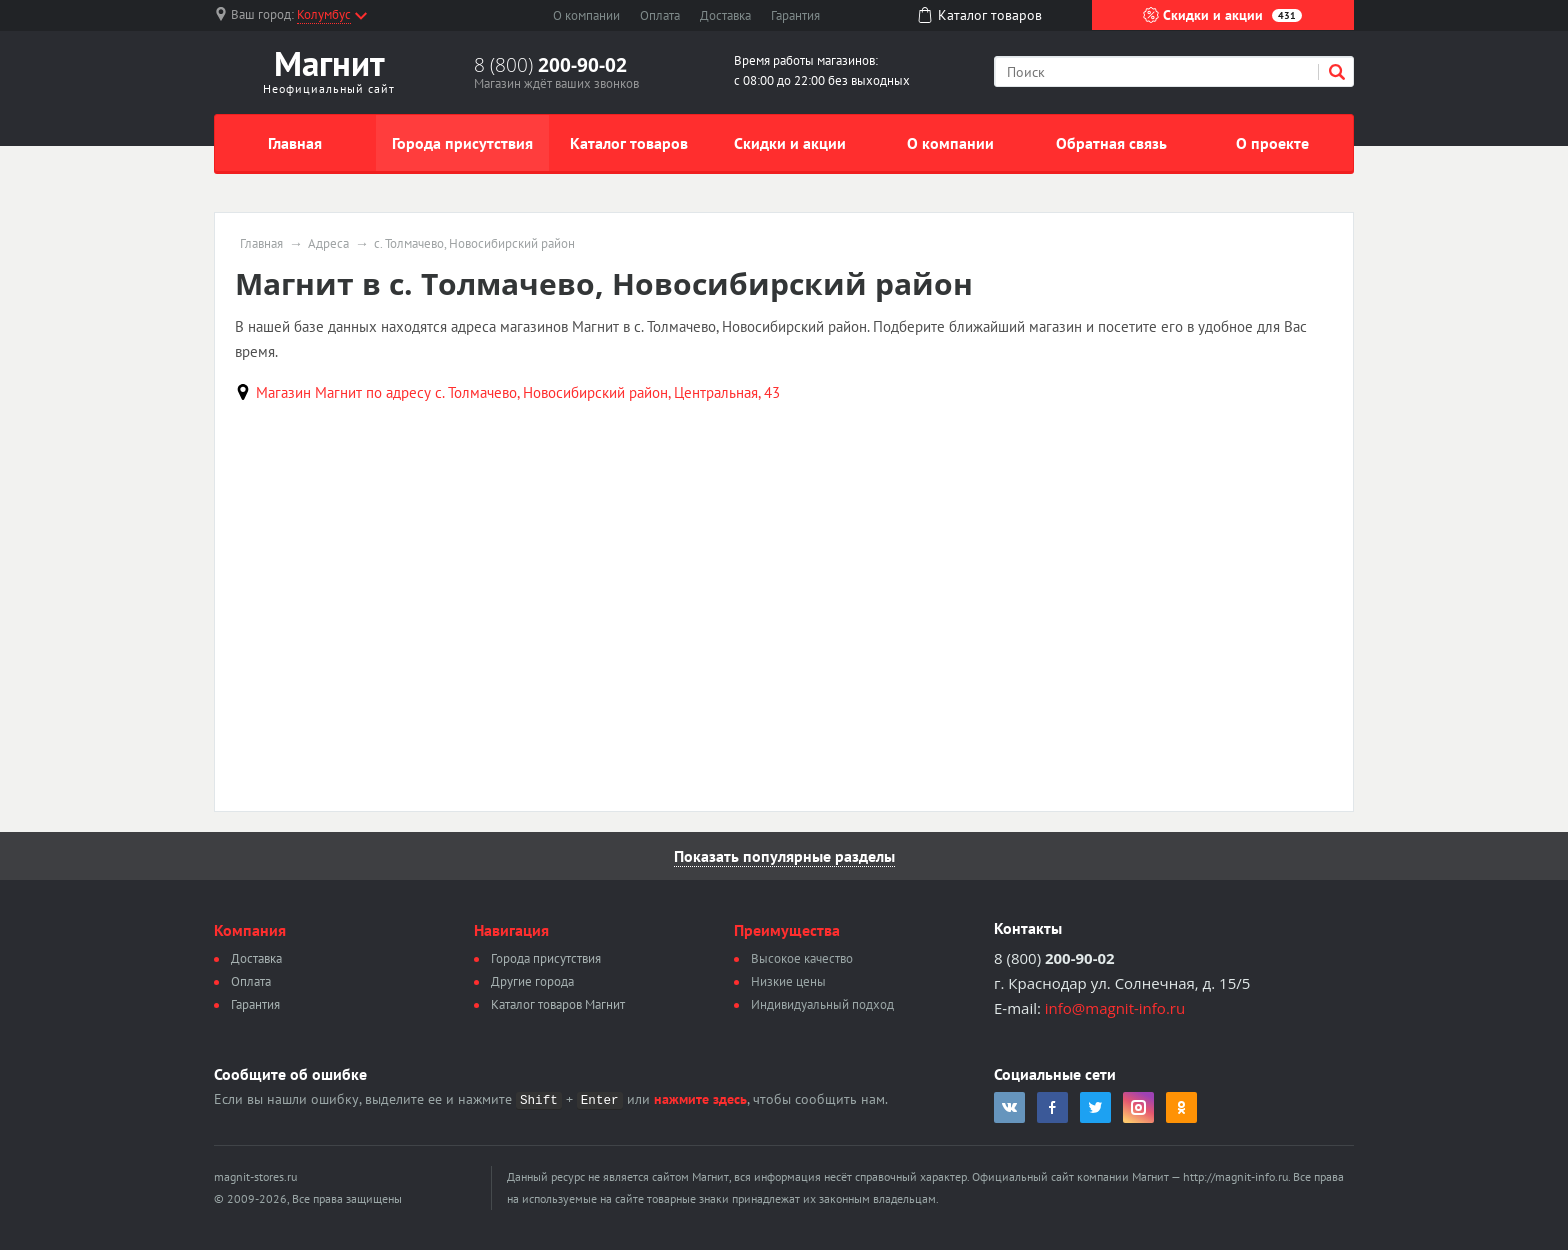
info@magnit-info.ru (1115, 1008)
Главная (295, 143)
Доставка (725, 15)
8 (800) (550, 65)
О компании (586, 15)
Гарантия (795, 15)
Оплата (660, 15)
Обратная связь (1111, 143)
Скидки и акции (1222, 15)
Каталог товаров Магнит (558, 1004)
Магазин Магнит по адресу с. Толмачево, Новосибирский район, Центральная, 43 (518, 392)
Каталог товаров (629, 143)
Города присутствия (462, 143)
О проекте (1272, 143)
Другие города (532, 981)
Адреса (328, 244)
